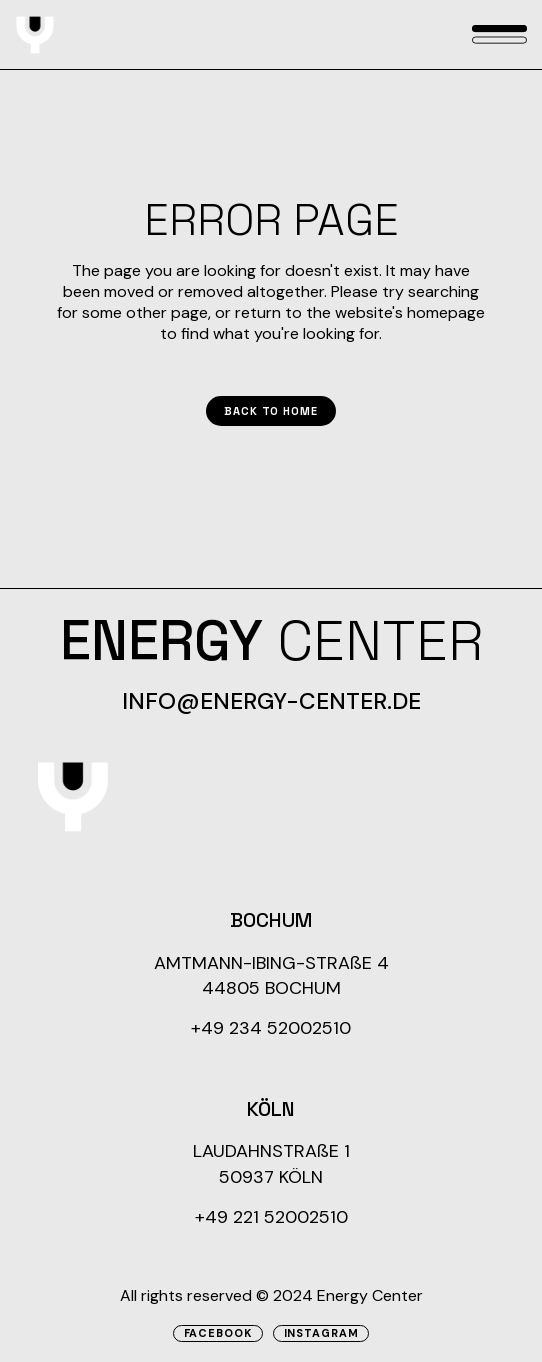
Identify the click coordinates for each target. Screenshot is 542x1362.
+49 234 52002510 (271, 1028)
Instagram (321, 1333)
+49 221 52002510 (271, 1217)
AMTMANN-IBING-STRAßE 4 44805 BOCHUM (271, 975)
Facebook (218, 1333)
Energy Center (370, 1295)
